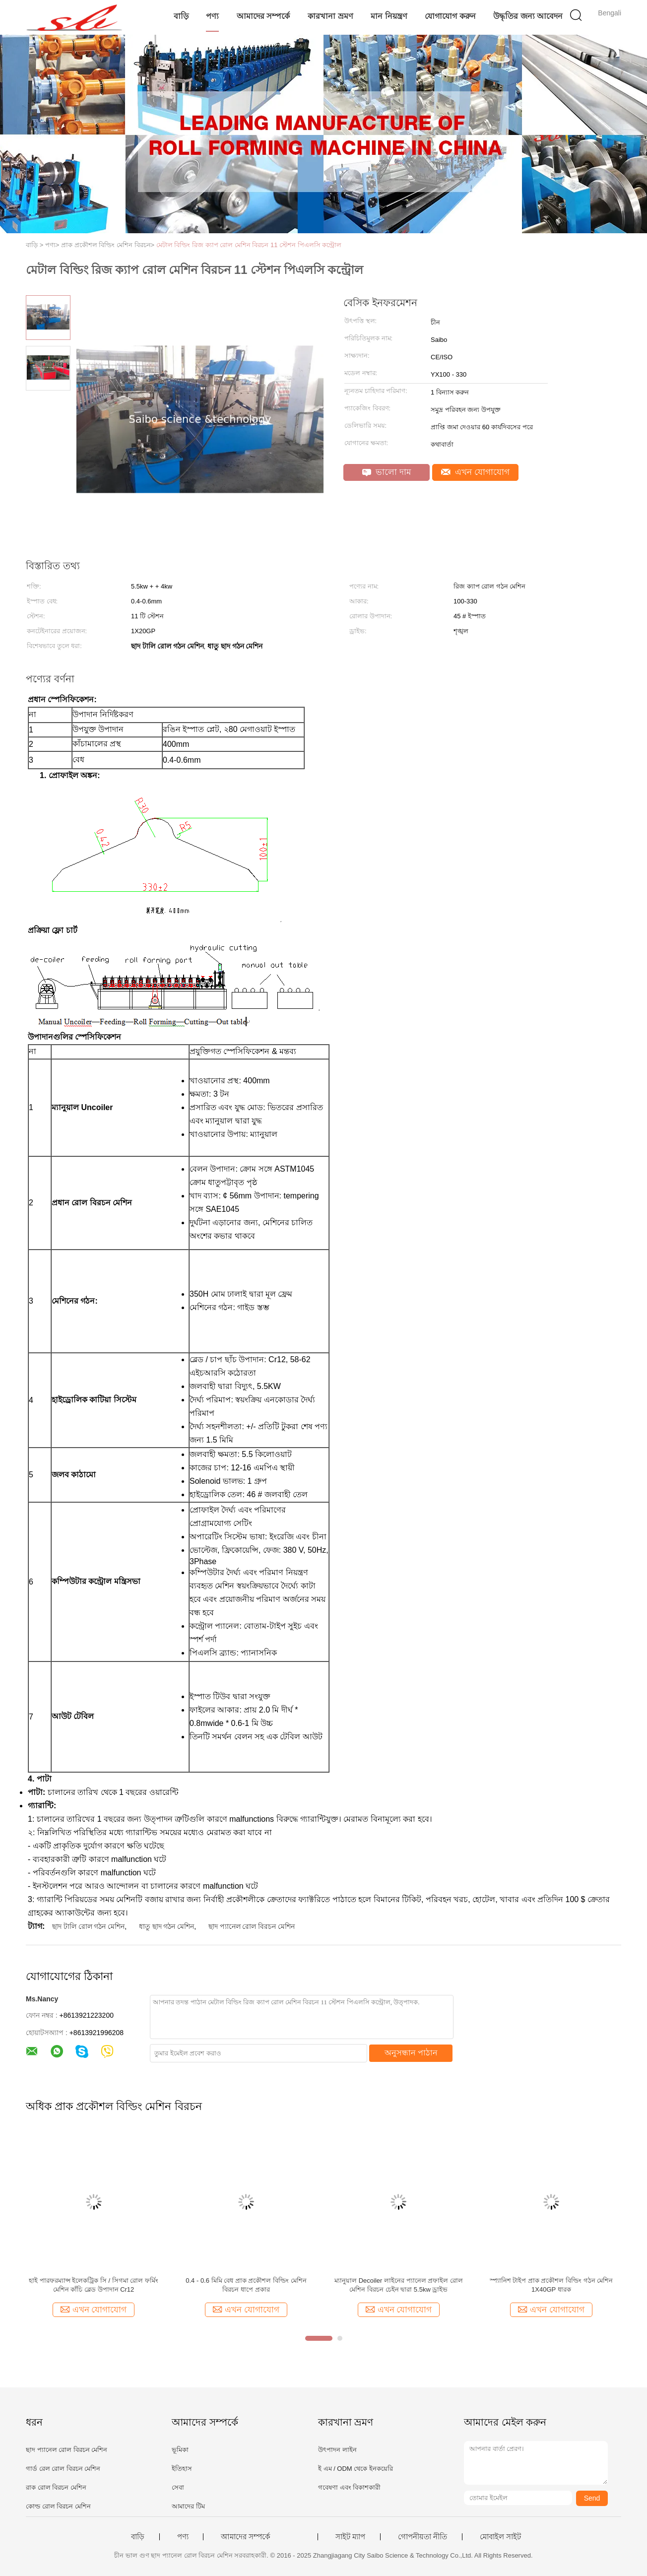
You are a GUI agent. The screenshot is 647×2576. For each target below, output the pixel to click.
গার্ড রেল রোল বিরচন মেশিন (63, 2468)
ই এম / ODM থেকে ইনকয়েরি (355, 2468)
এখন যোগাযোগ (475, 472)
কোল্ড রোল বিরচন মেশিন (58, 2506)
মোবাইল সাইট (500, 2536)
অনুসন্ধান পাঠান (411, 2052)
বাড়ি (181, 16)
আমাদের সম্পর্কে (263, 16)
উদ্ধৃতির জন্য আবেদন (528, 16)
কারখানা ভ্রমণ (330, 16)
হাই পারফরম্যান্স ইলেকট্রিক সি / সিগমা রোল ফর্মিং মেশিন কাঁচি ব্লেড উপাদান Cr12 (93, 2285)
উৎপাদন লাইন (337, 2449)
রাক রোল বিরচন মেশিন (56, 2487)
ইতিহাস (182, 2468)
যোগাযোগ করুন (450, 16)
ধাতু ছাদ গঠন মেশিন (166, 1926)
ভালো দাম (386, 472)
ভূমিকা (180, 2449)
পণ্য (212, 16)
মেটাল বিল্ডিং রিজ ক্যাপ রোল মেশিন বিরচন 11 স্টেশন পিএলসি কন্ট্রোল (249, 245)
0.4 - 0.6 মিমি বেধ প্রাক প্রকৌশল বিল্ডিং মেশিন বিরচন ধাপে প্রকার (246, 2285)
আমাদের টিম (188, 2506)
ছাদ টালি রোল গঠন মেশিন (88, 1926)
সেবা (178, 2487)
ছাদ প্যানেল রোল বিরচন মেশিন (251, 1926)
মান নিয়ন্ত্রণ (389, 16)
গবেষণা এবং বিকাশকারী (349, 2487)
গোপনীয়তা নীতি (422, 2536)
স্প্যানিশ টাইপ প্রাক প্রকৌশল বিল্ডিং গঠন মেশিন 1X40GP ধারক (551, 2285)
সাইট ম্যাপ (350, 2536)
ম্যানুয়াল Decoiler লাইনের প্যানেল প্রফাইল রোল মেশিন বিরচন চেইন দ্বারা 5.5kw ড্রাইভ (398, 2285)
